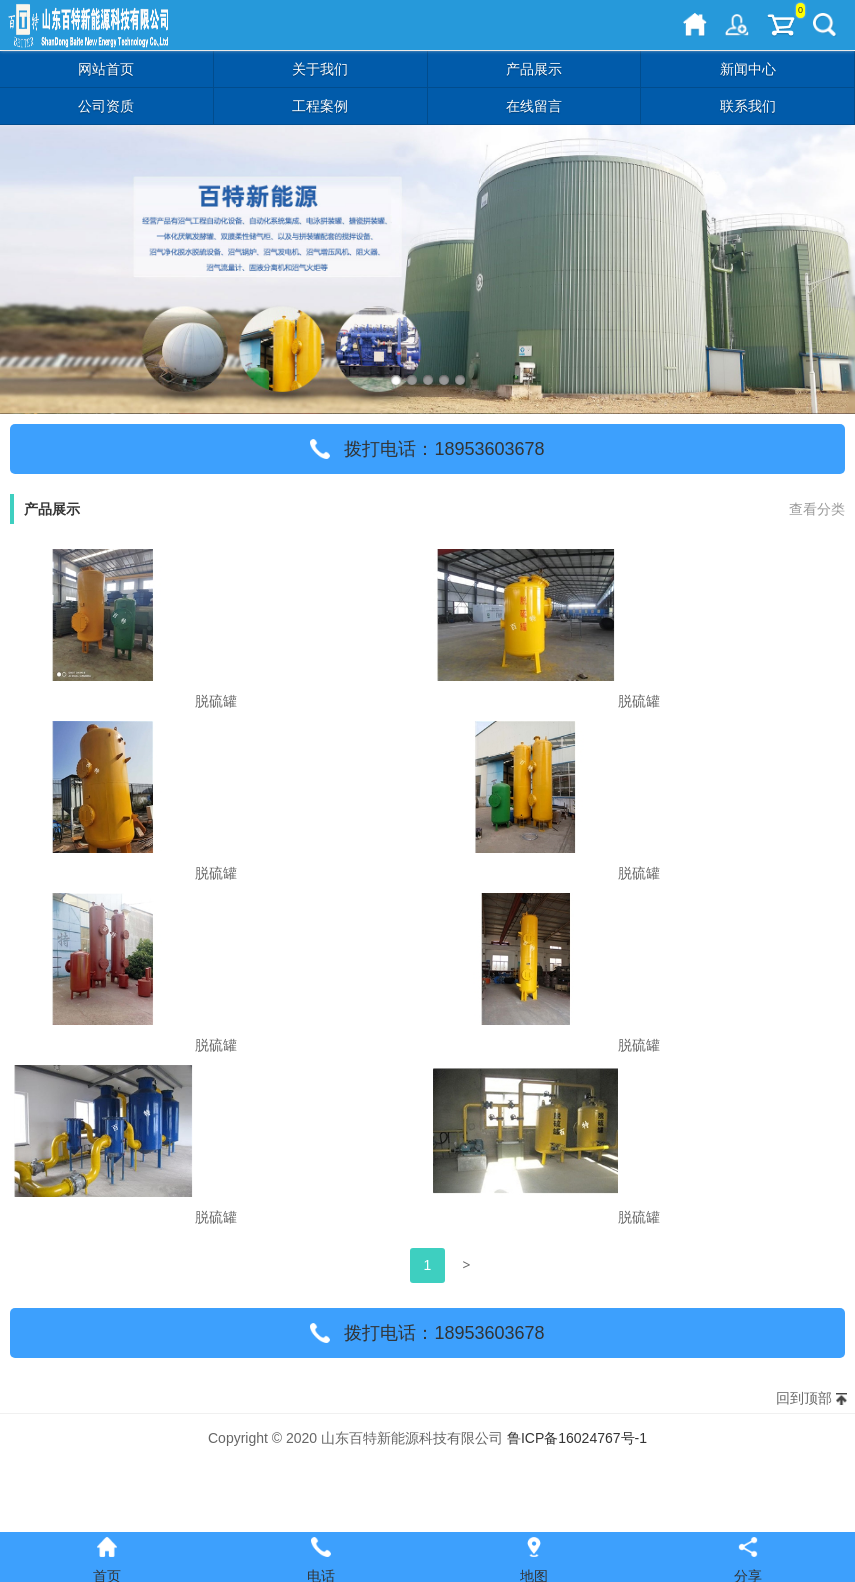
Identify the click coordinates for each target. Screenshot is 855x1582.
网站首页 (106, 69)
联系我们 (748, 106)
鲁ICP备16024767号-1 (577, 1438)
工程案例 (320, 106)
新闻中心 (748, 69)
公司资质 (106, 106)
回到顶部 (804, 1398)
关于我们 (320, 69)
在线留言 (534, 106)
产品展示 (534, 69)
